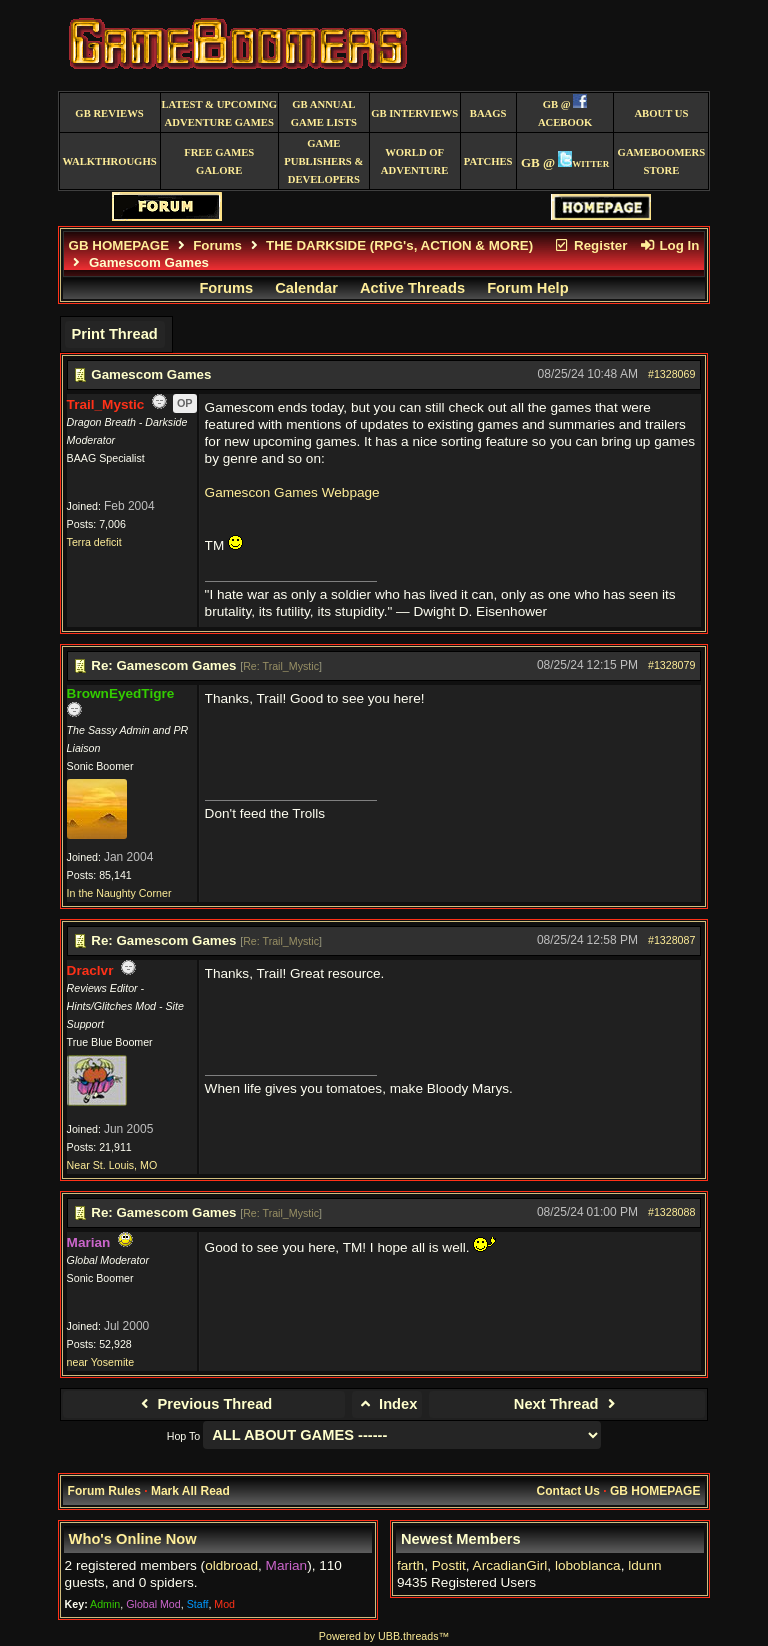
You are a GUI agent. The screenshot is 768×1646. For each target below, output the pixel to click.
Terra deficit (94, 542)
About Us (661, 113)
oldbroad (231, 1565)
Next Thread (567, 1404)
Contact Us (568, 1491)
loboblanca (588, 1565)
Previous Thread (203, 1404)
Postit (449, 1565)
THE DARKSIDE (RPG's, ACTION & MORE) (399, 245)
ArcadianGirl (510, 1565)
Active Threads (412, 288)
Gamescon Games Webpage (292, 492)
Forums (217, 245)
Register (591, 245)
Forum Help (527, 288)
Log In (669, 245)
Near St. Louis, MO (112, 1165)
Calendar (306, 288)
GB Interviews (414, 113)
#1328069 (671, 374)
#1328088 (671, 1212)
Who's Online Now (133, 1539)
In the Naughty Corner (119, 893)
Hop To (184, 1436)
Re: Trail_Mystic (281, 666)
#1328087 (671, 940)
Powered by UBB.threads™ (384, 1636)
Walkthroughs (109, 161)
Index (387, 1404)
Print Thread (114, 334)
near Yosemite (101, 1362)
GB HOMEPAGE (119, 245)
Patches (488, 161)
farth (410, 1565)
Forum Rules (104, 1491)
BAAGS (488, 113)
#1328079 (671, 665)
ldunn (644, 1565)
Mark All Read (190, 1491)
